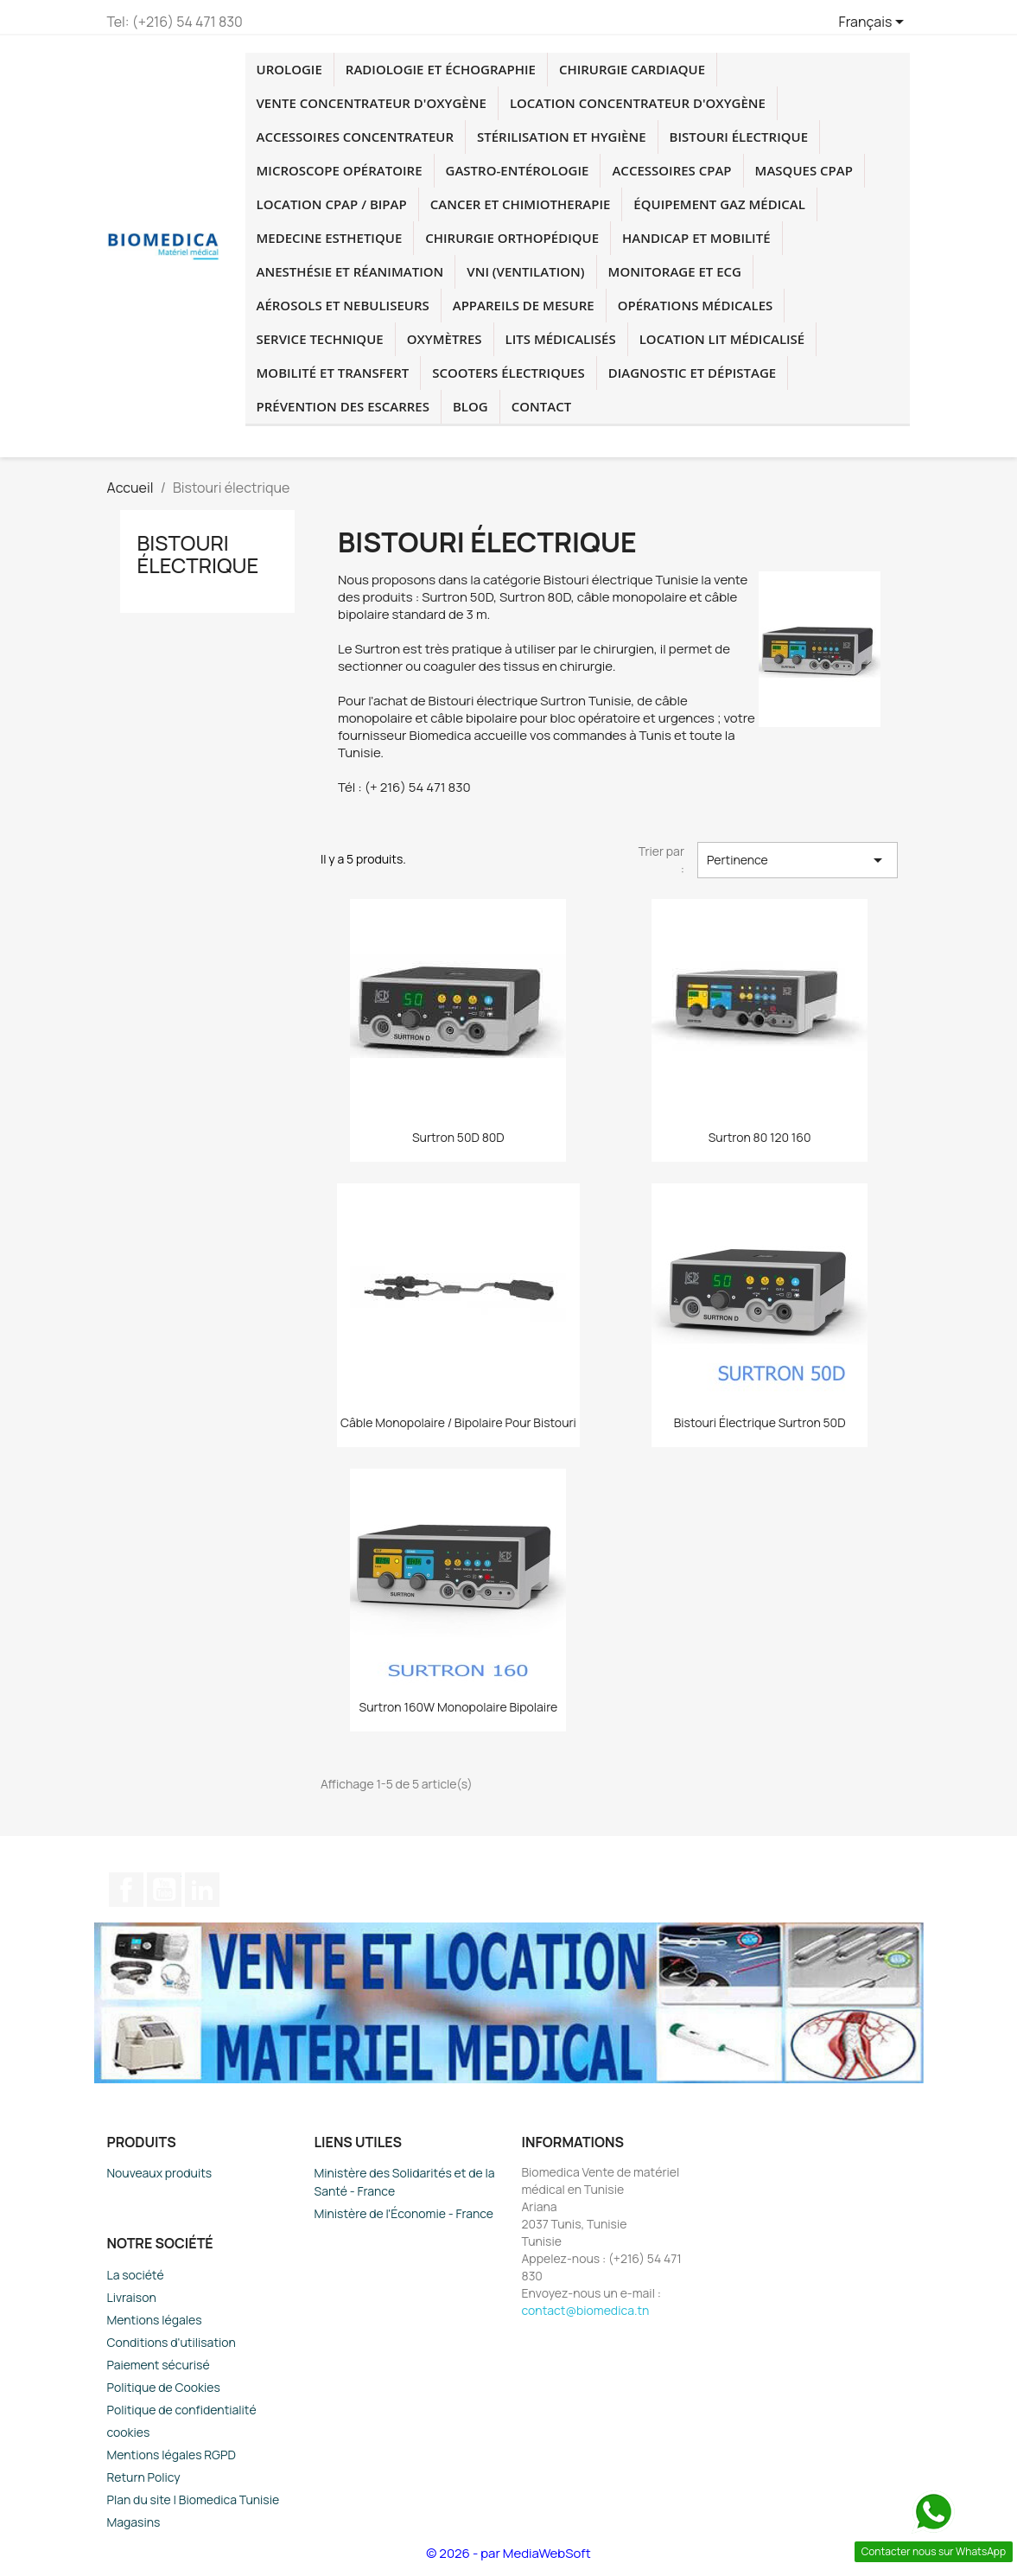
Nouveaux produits (160, 2173)
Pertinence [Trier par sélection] (797, 860)
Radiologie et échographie (441, 69)
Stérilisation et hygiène (561, 136)
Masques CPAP (804, 170)
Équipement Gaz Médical (718, 204)
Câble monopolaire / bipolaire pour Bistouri (458, 1422)
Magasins (134, 2522)
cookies (128, 2432)
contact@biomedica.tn (586, 2310)
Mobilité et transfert (333, 372)
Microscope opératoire (340, 170)
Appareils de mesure (523, 305)
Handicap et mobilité (696, 237)
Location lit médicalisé (722, 339)
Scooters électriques (508, 372)
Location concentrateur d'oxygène (638, 103)
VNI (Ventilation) (525, 271)
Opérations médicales (695, 305)
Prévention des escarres (343, 406)
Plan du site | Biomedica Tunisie (193, 2499)
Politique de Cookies (163, 2387)
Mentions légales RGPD (171, 2454)
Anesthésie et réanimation (350, 271)
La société (135, 2275)
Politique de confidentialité (182, 2409)
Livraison (131, 2297)
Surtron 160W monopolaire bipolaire (458, 1707)
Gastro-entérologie (517, 170)
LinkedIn (202, 1889)
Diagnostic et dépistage (692, 372)
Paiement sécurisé (158, 2364)
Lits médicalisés (560, 339)
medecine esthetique (330, 237)
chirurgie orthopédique (512, 237)
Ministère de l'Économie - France (404, 2213)
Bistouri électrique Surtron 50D (760, 1422)
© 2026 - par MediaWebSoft (508, 2553)
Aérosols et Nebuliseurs (343, 305)
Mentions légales (154, 2319)
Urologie (289, 69)
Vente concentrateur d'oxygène (371, 103)
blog (470, 406)
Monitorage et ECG (674, 271)
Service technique (320, 339)
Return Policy (144, 2477)
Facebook (126, 1889)
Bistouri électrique (739, 136)
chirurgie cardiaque (632, 69)
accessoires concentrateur (355, 136)
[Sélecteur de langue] (875, 23)
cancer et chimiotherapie (520, 204)
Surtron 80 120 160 (760, 1137)
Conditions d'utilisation (171, 2342)
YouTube (164, 1889)
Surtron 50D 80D (458, 1137)
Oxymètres (444, 339)
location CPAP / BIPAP (332, 204)
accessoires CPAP (671, 170)
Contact (541, 406)
